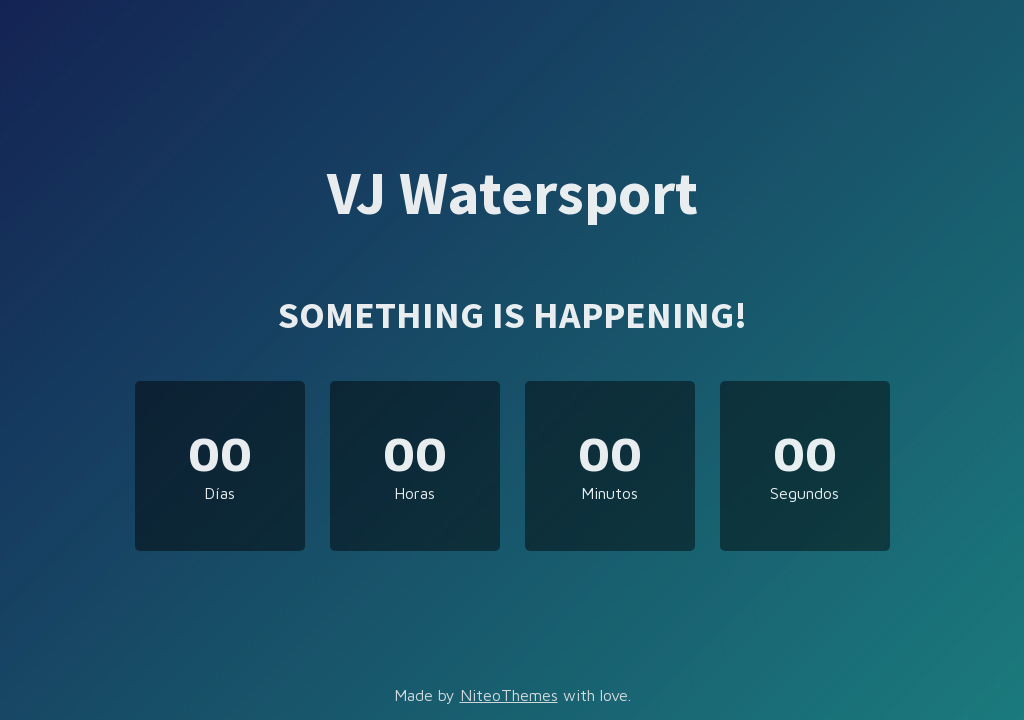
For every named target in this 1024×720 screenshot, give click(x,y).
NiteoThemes (509, 695)
